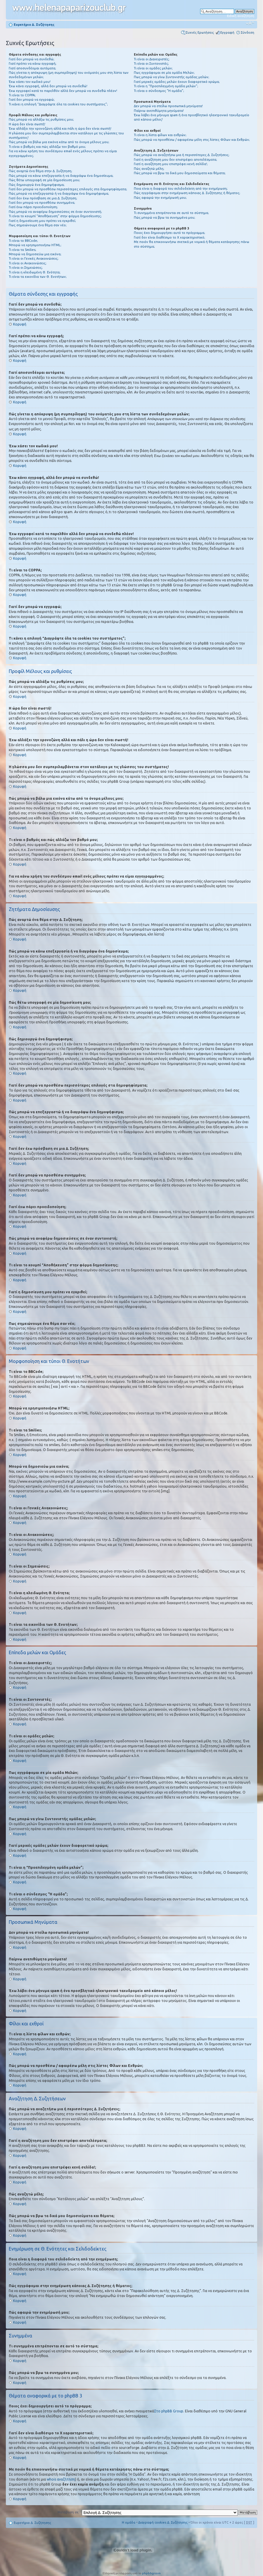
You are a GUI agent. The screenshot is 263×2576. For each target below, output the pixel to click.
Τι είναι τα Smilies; (22, 249)
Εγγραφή (227, 32)
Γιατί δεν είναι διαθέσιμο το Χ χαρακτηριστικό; (169, 237)
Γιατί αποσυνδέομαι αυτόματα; (32, 68)
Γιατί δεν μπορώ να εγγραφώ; (32, 99)
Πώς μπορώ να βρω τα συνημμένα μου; (164, 217)
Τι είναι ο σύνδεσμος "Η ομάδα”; (159, 91)
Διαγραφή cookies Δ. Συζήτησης (163, 2522)
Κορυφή (19, 324)
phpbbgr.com (151, 2573)
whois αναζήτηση (61, 2479)
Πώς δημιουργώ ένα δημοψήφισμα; (37, 184)
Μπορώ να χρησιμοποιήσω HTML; (35, 245)
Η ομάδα (128, 2522)
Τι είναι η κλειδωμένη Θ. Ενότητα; (34, 272)
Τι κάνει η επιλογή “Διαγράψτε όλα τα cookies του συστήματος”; (58, 104)
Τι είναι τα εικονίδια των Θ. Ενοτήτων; (38, 276)
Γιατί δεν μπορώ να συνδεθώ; (31, 59)
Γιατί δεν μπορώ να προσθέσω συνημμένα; (42, 202)
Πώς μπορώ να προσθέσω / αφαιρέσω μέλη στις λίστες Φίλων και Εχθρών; (192, 139)
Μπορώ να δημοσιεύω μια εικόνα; (35, 254)
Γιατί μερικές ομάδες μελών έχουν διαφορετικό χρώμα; (177, 81)
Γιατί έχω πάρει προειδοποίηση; (33, 207)
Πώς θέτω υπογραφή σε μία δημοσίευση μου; (44, 180)
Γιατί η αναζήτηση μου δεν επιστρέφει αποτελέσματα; (175, 159)
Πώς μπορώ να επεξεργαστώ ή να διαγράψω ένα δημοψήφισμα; (59, 193)
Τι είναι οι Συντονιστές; (151, 63)
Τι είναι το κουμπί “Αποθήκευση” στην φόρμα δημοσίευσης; (55, 216)
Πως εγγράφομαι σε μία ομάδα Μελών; (164, 72)
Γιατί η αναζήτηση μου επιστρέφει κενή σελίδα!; (171, 164)
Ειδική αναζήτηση (240, 16)
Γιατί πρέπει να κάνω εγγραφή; (32, 63)
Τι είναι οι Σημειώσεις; (26, 267)
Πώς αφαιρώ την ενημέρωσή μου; (160, 197)
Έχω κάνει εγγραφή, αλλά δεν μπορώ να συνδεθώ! (48, 86)
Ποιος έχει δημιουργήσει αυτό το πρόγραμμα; (169, 232)
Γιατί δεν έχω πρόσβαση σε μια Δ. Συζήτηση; (43, 198)
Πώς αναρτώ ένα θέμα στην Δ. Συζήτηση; (40, 171)
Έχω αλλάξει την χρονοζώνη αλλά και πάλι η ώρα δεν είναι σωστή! (60, 128)
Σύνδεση (247, 32)
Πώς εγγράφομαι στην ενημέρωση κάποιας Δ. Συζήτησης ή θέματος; (187, 193)
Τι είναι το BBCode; (23, 240)
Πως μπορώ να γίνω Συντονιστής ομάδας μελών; (171, 77)
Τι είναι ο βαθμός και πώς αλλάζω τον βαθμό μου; (47, 146)
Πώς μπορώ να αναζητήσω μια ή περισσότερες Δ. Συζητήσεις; (181, 155)
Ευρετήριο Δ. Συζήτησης (34, 24)
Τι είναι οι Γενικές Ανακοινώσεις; (33, 258)
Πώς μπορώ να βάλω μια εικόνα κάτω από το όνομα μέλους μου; (59, 142)
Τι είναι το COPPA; (22, 95)
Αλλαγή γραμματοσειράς (250, 23)
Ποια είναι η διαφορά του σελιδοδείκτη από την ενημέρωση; (181, 188)
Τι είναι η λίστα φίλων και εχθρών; (160, 135)
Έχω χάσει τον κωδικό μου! (30, 81)
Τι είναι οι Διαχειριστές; (151, 59)
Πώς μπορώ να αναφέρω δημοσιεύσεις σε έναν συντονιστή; (55, 211)
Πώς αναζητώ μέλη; (149, 168)
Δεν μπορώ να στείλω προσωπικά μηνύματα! (168, 106)
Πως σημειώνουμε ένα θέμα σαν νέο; (38, 225)
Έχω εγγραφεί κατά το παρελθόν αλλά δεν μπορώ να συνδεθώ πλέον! (63, 91)
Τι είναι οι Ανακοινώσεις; (27, 263)
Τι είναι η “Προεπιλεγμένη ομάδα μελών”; (166, 86)
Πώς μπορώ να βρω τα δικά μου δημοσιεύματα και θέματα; (180, 173)
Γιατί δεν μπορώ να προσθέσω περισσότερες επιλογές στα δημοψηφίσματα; (68, 189)
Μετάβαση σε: (68, 2512)
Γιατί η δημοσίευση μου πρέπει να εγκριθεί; (42, 220)
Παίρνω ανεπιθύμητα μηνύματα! (159, 110)
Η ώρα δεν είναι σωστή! (27, 124)
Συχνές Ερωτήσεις (200, 32)
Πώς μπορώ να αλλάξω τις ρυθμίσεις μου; (41, 119)
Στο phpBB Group (168, 2411)
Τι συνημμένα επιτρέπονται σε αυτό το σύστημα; (171, 213)
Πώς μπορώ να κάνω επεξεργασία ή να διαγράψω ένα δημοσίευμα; (61, 175)
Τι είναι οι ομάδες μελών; (153, 68)
